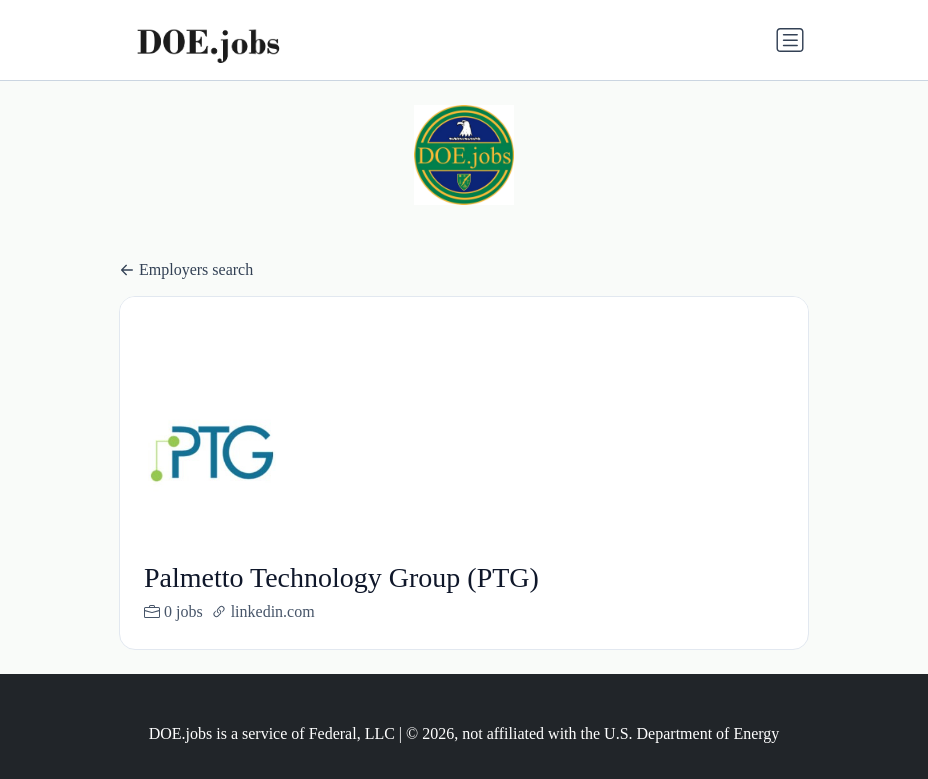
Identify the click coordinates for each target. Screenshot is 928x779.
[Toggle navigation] (790, 40)
